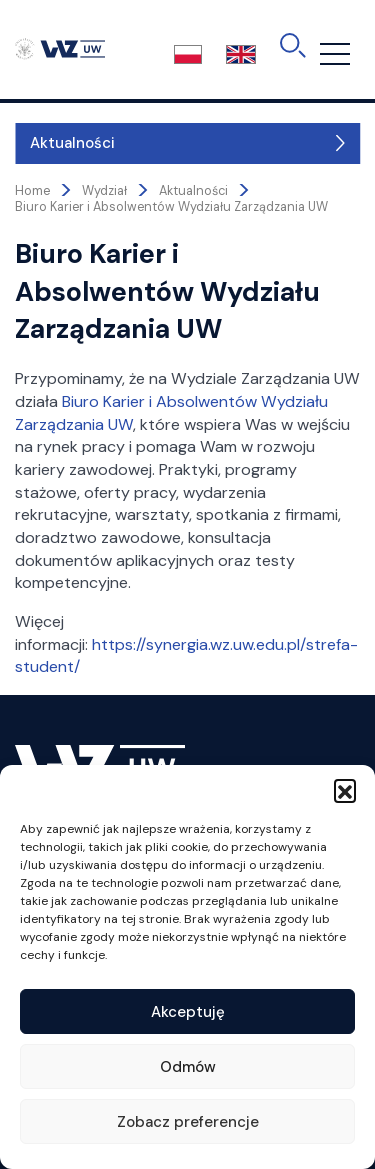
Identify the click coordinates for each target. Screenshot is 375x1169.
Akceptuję (188, 1012)
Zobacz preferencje (188, 1122)
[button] (345, 790)
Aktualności (72, 143)
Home (32, 191)
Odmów (188, 1067)
